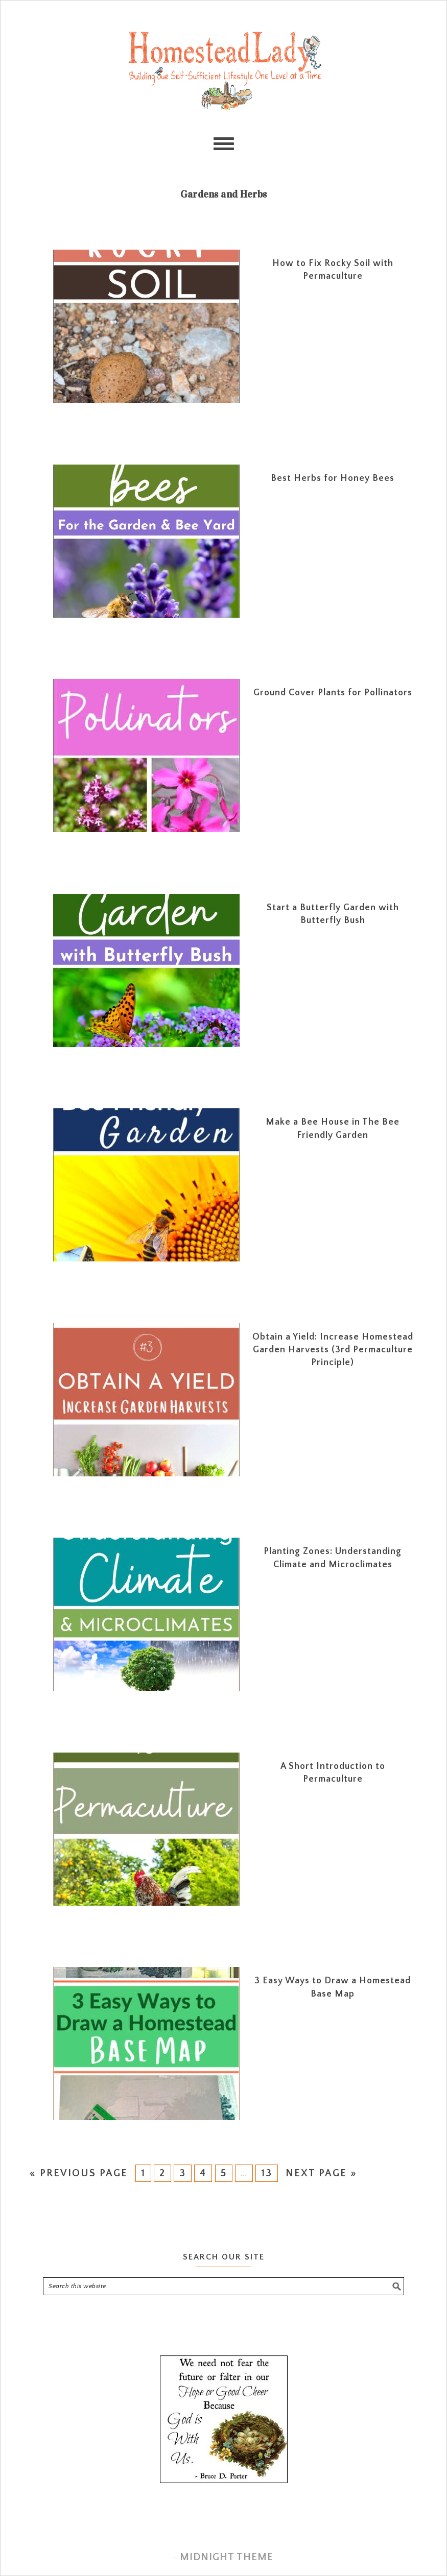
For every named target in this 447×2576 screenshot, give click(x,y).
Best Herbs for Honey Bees (332, 478)
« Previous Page (78, 2173)
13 (266, 2173)
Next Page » (321, 2173)
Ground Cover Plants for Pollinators (332, 693)
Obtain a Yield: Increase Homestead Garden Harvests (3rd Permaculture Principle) (332, 1350)
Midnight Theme (226, 2557)
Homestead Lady (223, 70)
